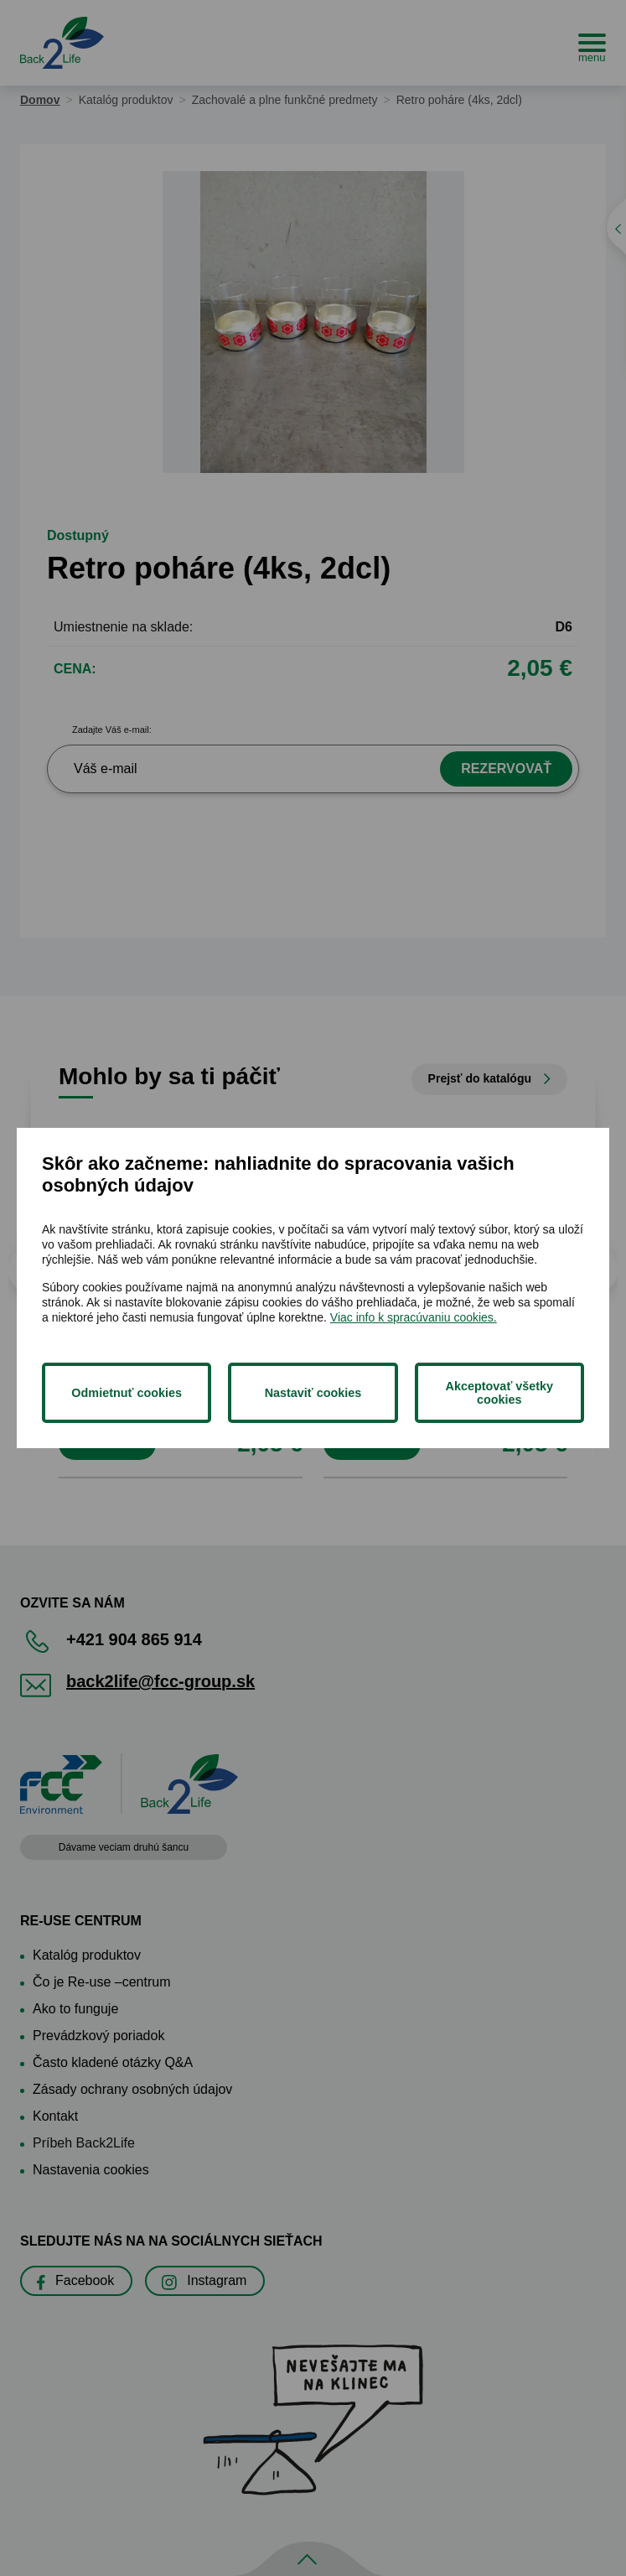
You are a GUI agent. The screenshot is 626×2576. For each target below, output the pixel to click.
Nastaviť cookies (313, 1393)
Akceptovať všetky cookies (499, 1392)
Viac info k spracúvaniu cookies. (413, 1317)
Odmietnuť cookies (126, 1393)
